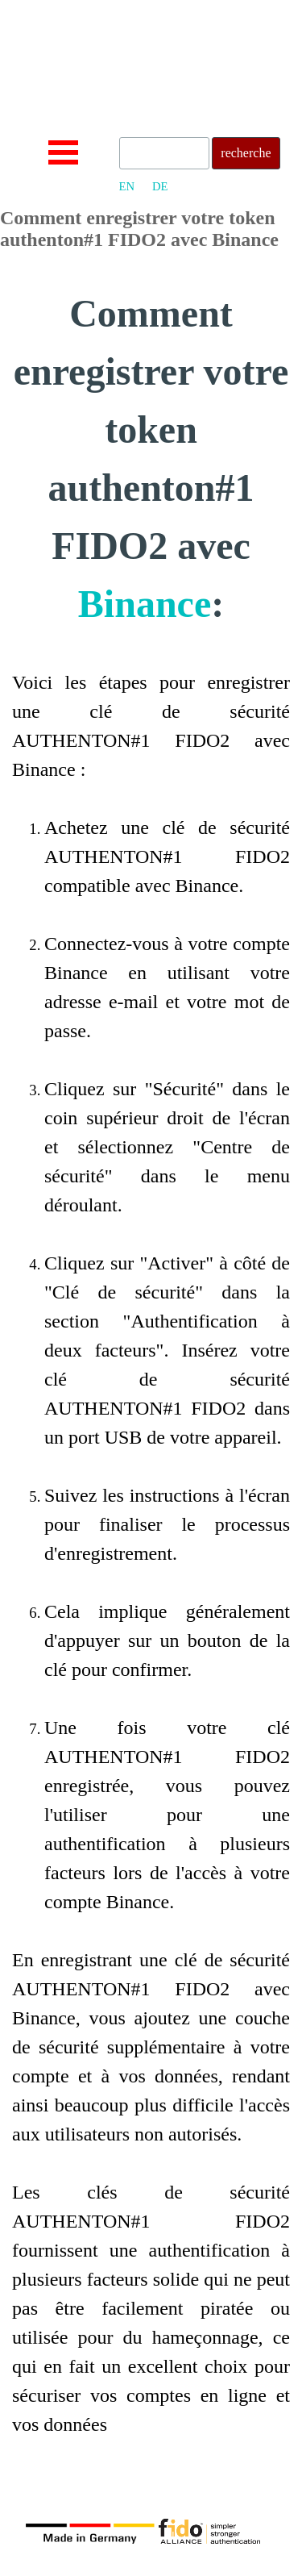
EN (127, 186)
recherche (246, 153)
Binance (144, 603)
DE (160, 186)
